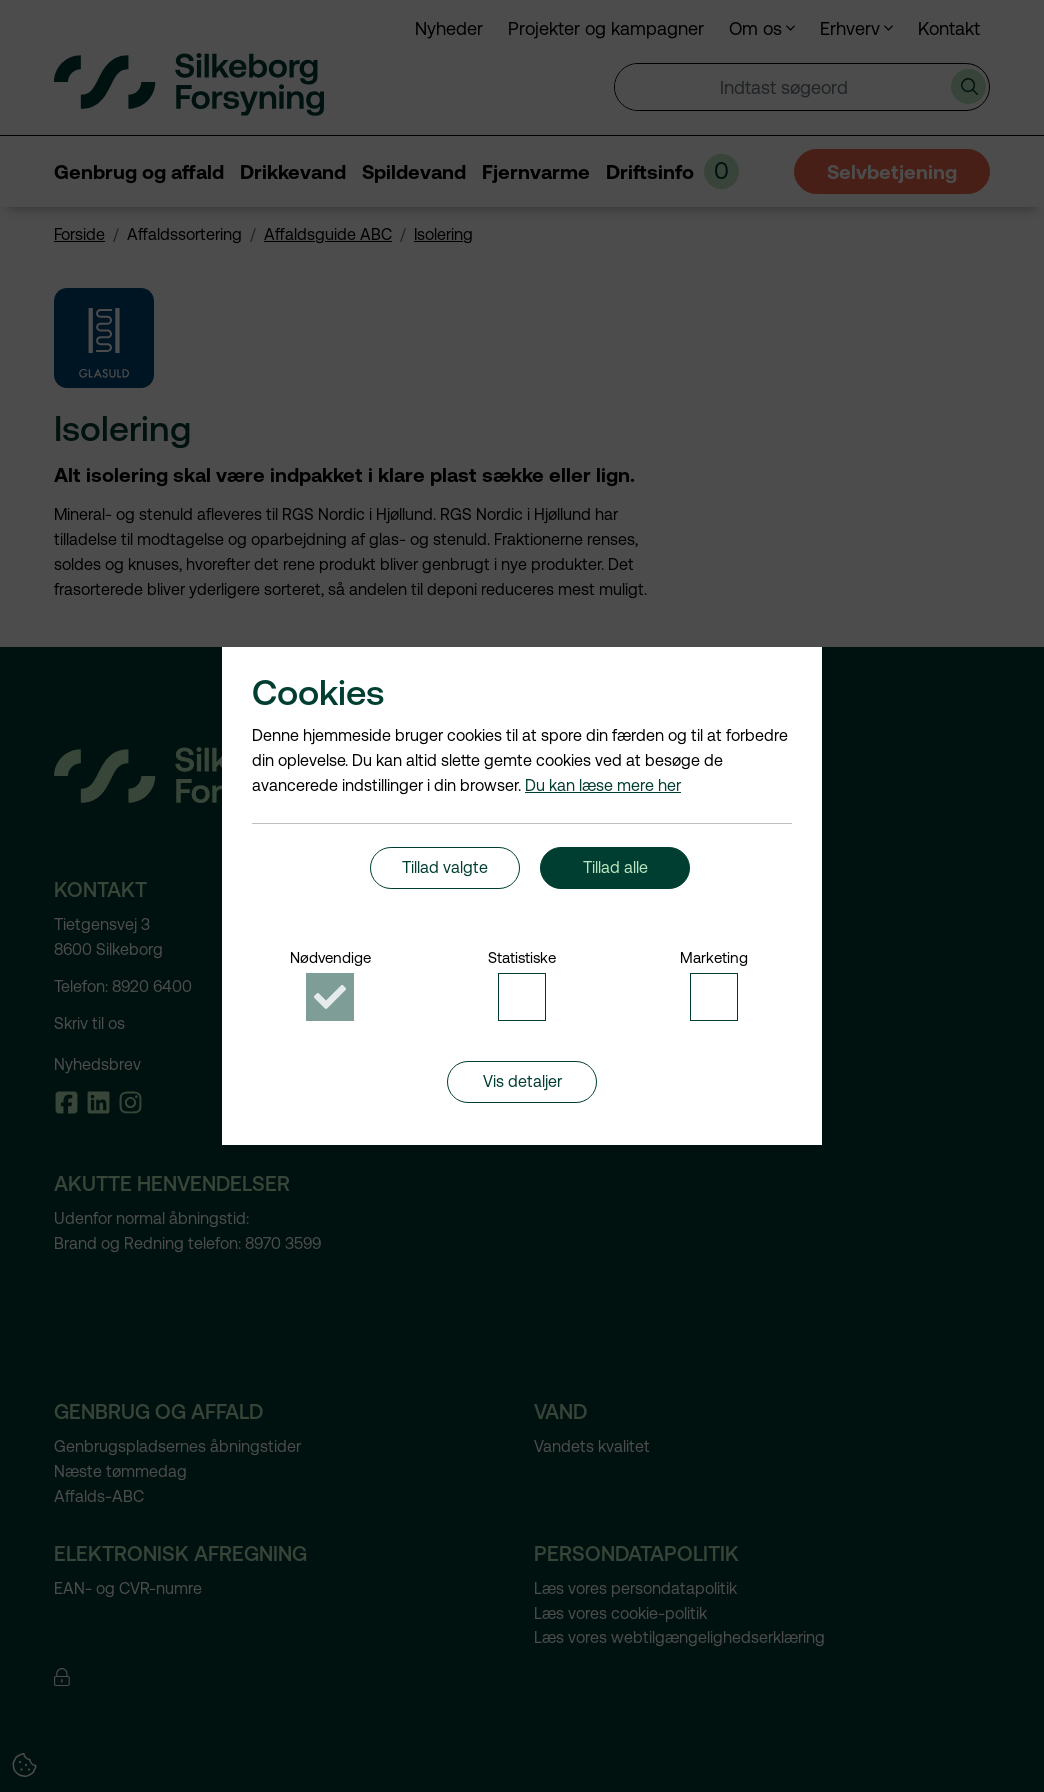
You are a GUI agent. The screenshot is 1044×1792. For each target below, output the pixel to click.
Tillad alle (615, 873)
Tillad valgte (445, 873)
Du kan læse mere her (603, 774)
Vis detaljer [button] (522, 1098)
